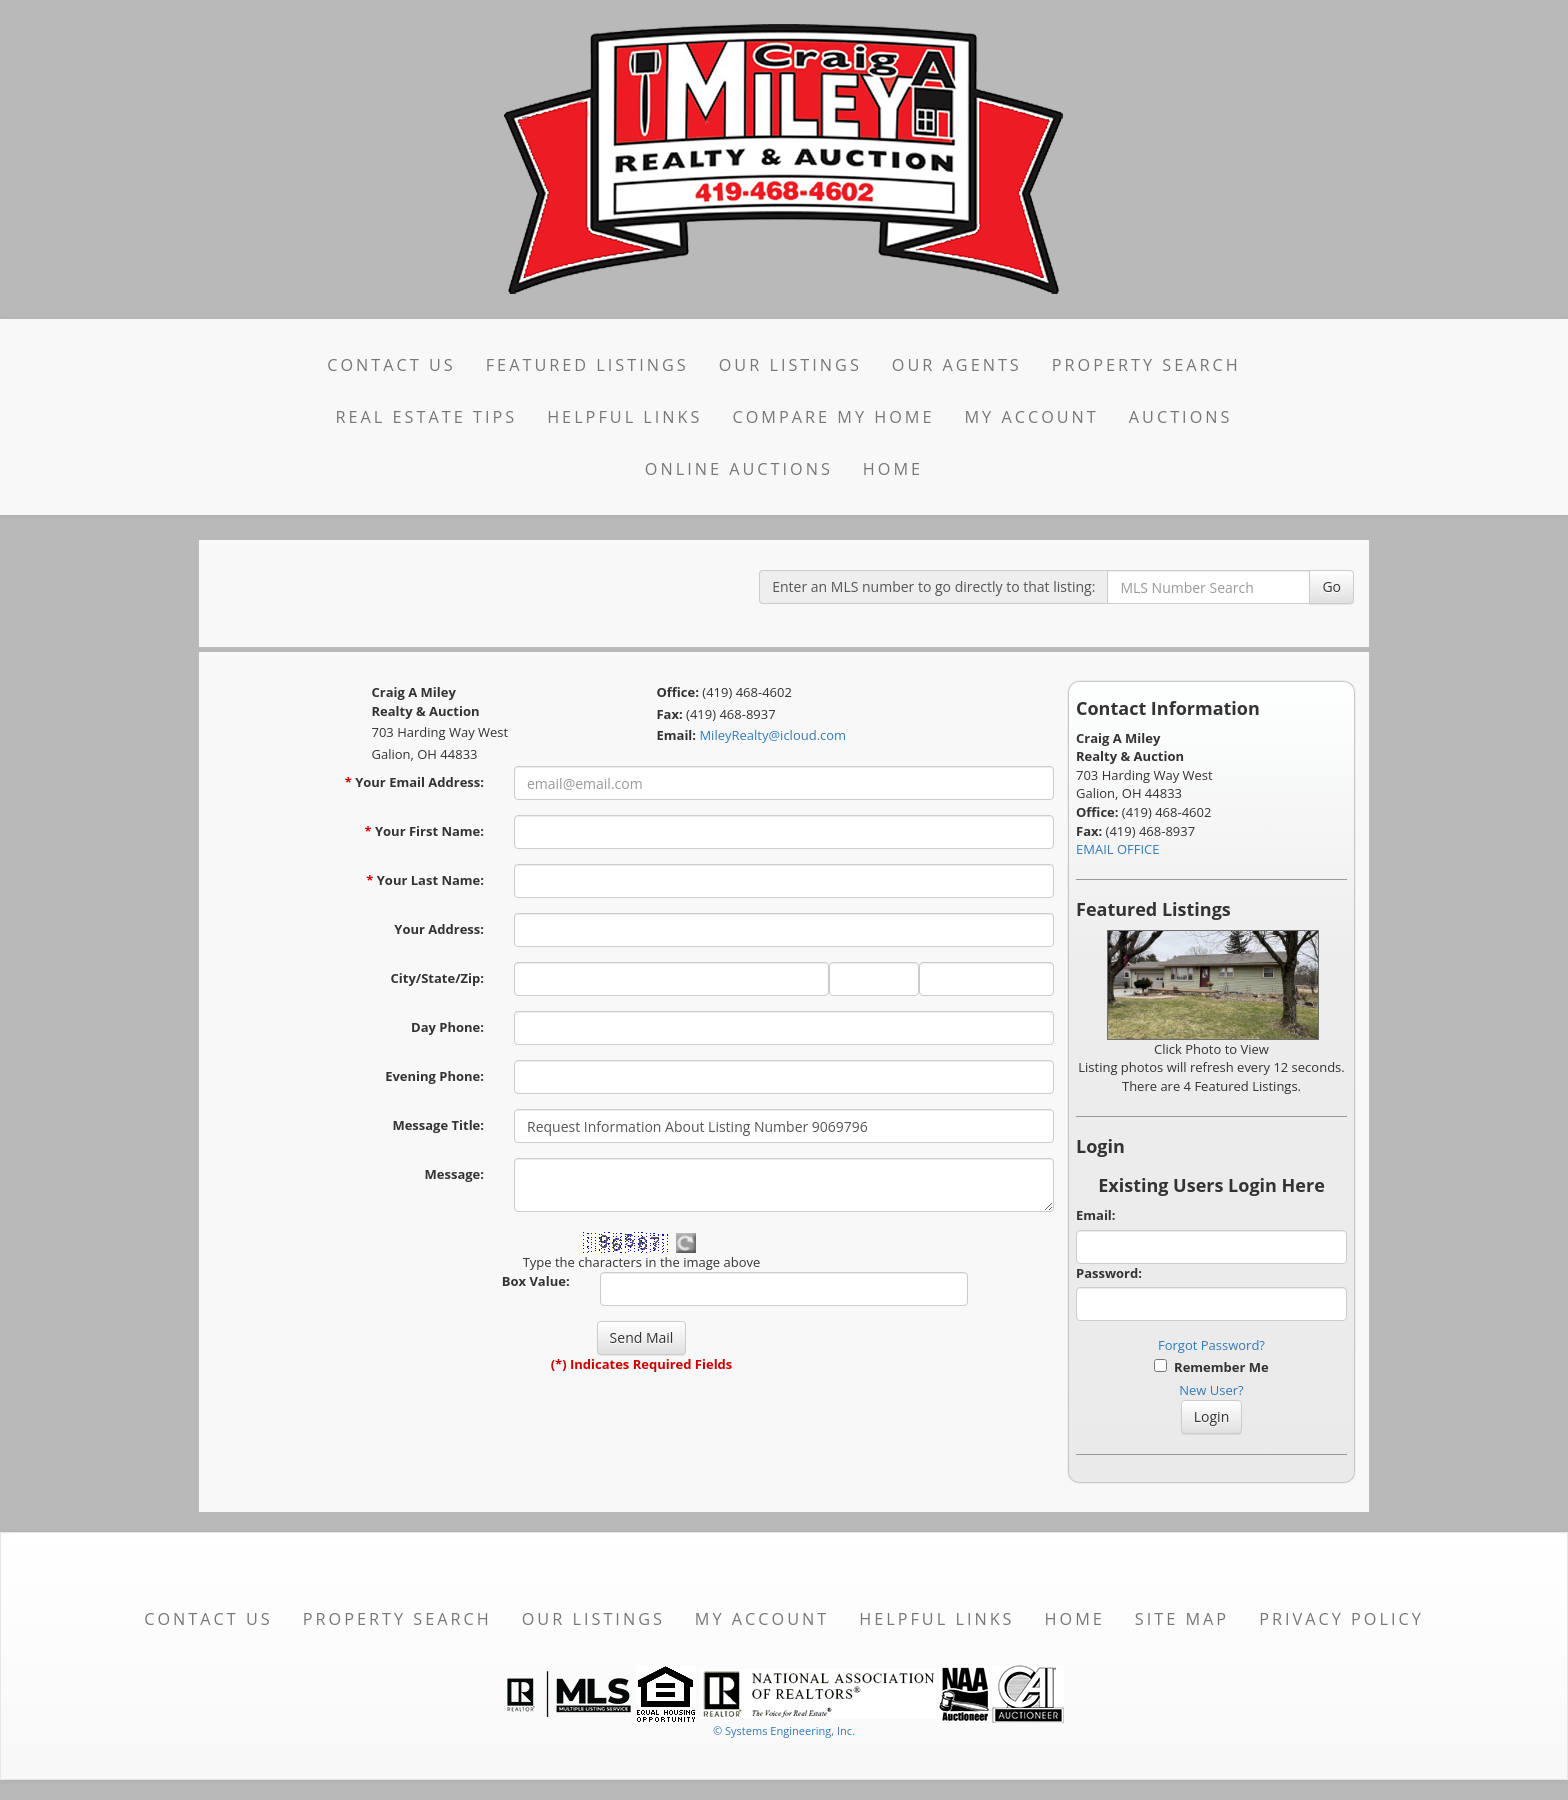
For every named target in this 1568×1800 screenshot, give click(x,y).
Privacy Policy (1341, 1619)
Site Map (1182, 1619)
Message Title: (438, 1125)
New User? (1211, 1390)
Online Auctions (739, 469)
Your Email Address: (414, 782)
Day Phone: (447, 1027)
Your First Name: (424, 831)
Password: (1109, 1273)
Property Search (1146, 365)
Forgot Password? (1211, 1345)
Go (1331, 586)
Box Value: (536, 1281)
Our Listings (790, 365)
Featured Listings (587, 365)
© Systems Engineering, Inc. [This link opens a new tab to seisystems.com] (784, 1730)
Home (893, 469)
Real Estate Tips (427, 417)
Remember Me (1211, 1367)
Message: (454, 1174)
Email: (1096, 1215)
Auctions (1181, 417)
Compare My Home (833, 417)
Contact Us (391, 365)
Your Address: (439, 929)
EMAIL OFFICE (1118, 849)
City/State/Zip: (437, 978)
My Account (1031, 417)
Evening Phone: (434, 1076)
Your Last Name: (425, 880)
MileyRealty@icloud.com (772, 735)
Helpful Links (624, 417)
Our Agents (957, 365)
